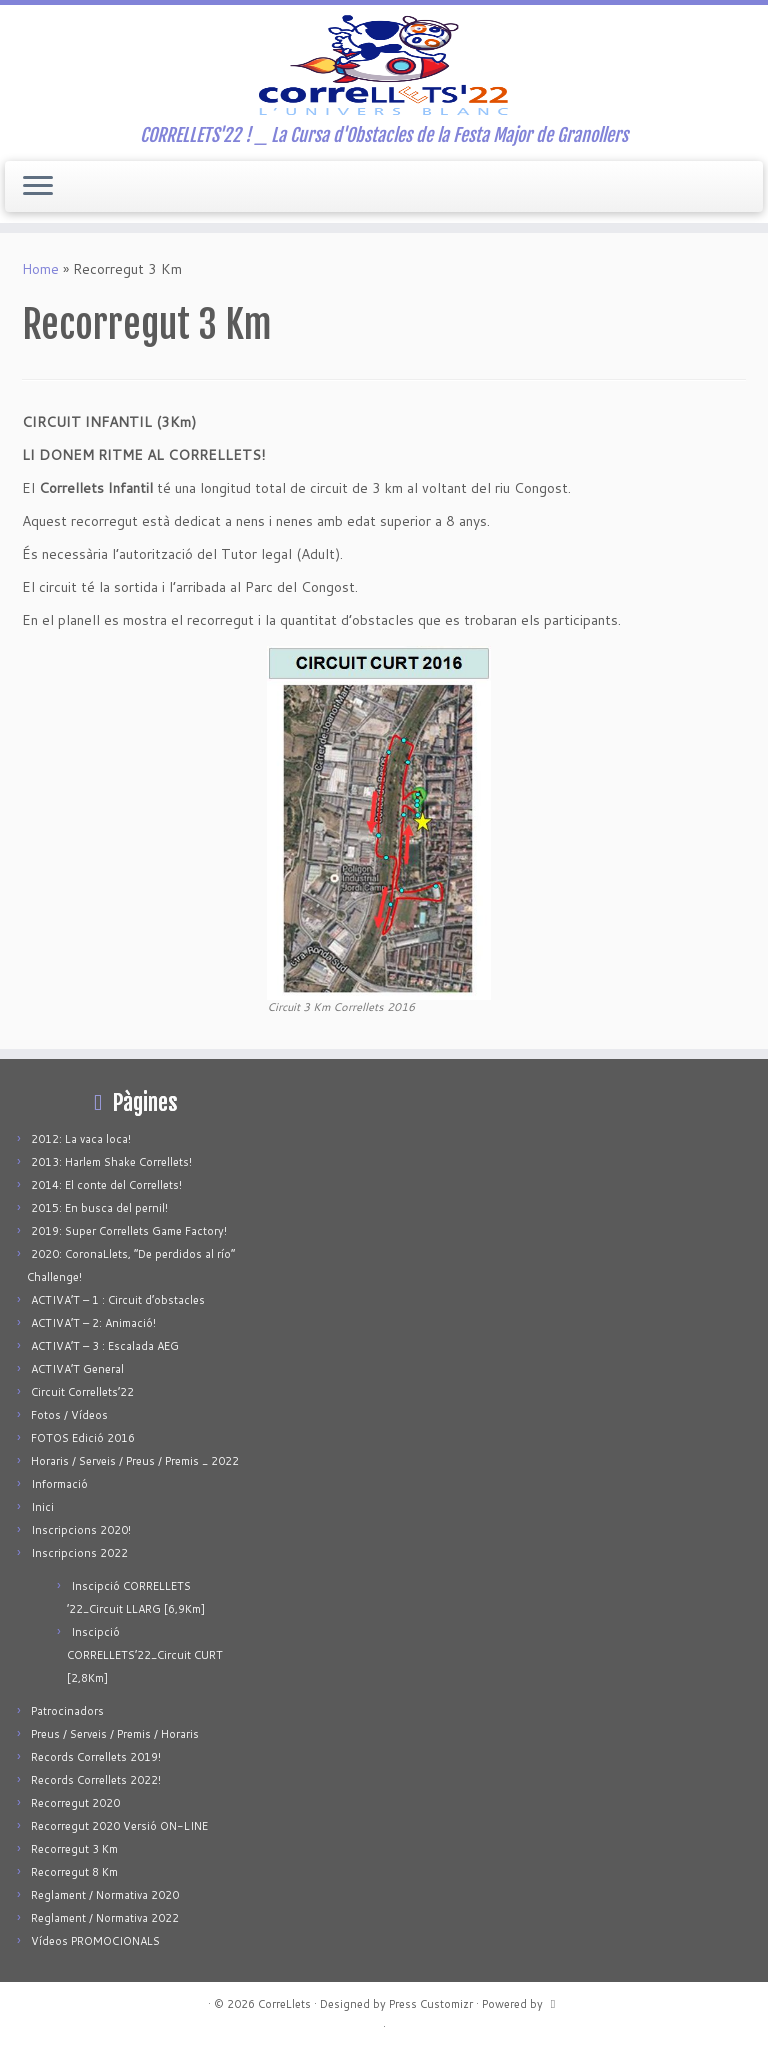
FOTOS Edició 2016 (83, 1438)
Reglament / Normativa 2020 (105, 1895)
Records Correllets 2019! (96, 1757)
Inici (42, 1507)
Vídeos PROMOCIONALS (95, 1941)
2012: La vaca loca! (81, 1139)
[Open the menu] (38, 187)
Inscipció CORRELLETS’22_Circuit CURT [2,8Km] (145, 1655)
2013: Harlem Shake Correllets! (111, 1162)
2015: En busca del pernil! (99, 1208)
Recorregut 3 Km (74, 1849)
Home (40, 269)
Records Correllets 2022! (96, 1780)
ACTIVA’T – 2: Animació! (93, 1323)
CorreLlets (284, 2004)
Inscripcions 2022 (79, 1553)
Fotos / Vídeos (69, 1415)
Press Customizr (431, 2004)
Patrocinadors (67, 1711)
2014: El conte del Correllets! (106, 1185)
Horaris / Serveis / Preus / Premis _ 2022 (135, 1461)
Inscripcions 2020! (81, 1530)
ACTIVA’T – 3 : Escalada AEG (105, 1346)
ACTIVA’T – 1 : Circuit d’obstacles (118, 1300)
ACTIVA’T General (77, 1369)
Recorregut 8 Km (74, 1872)
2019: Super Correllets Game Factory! (129, 1231)
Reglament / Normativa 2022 (105, 1918)
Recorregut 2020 (75, 1803)
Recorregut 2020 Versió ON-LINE (119, 1826)
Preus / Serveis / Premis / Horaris (115, 1734)
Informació (59, 1484)
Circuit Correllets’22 (82, 1392)
